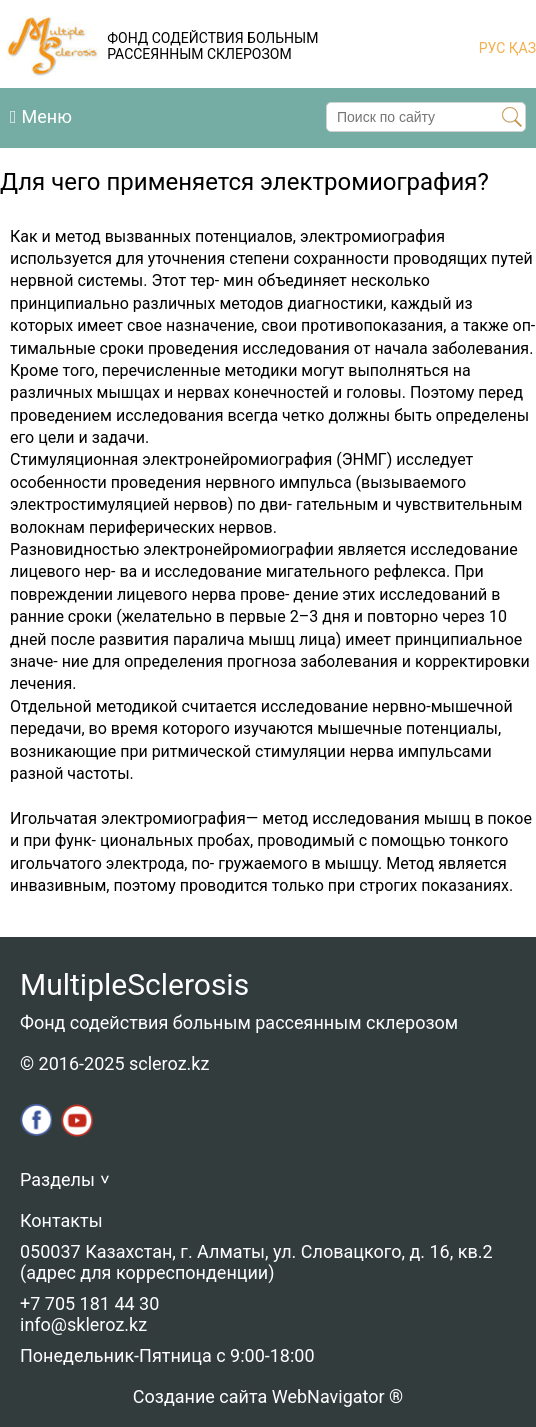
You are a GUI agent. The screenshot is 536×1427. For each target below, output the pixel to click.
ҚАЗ (520, 48)
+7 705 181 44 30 (89, 1303)
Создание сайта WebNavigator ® (268, 1396)
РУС (492, 48)
